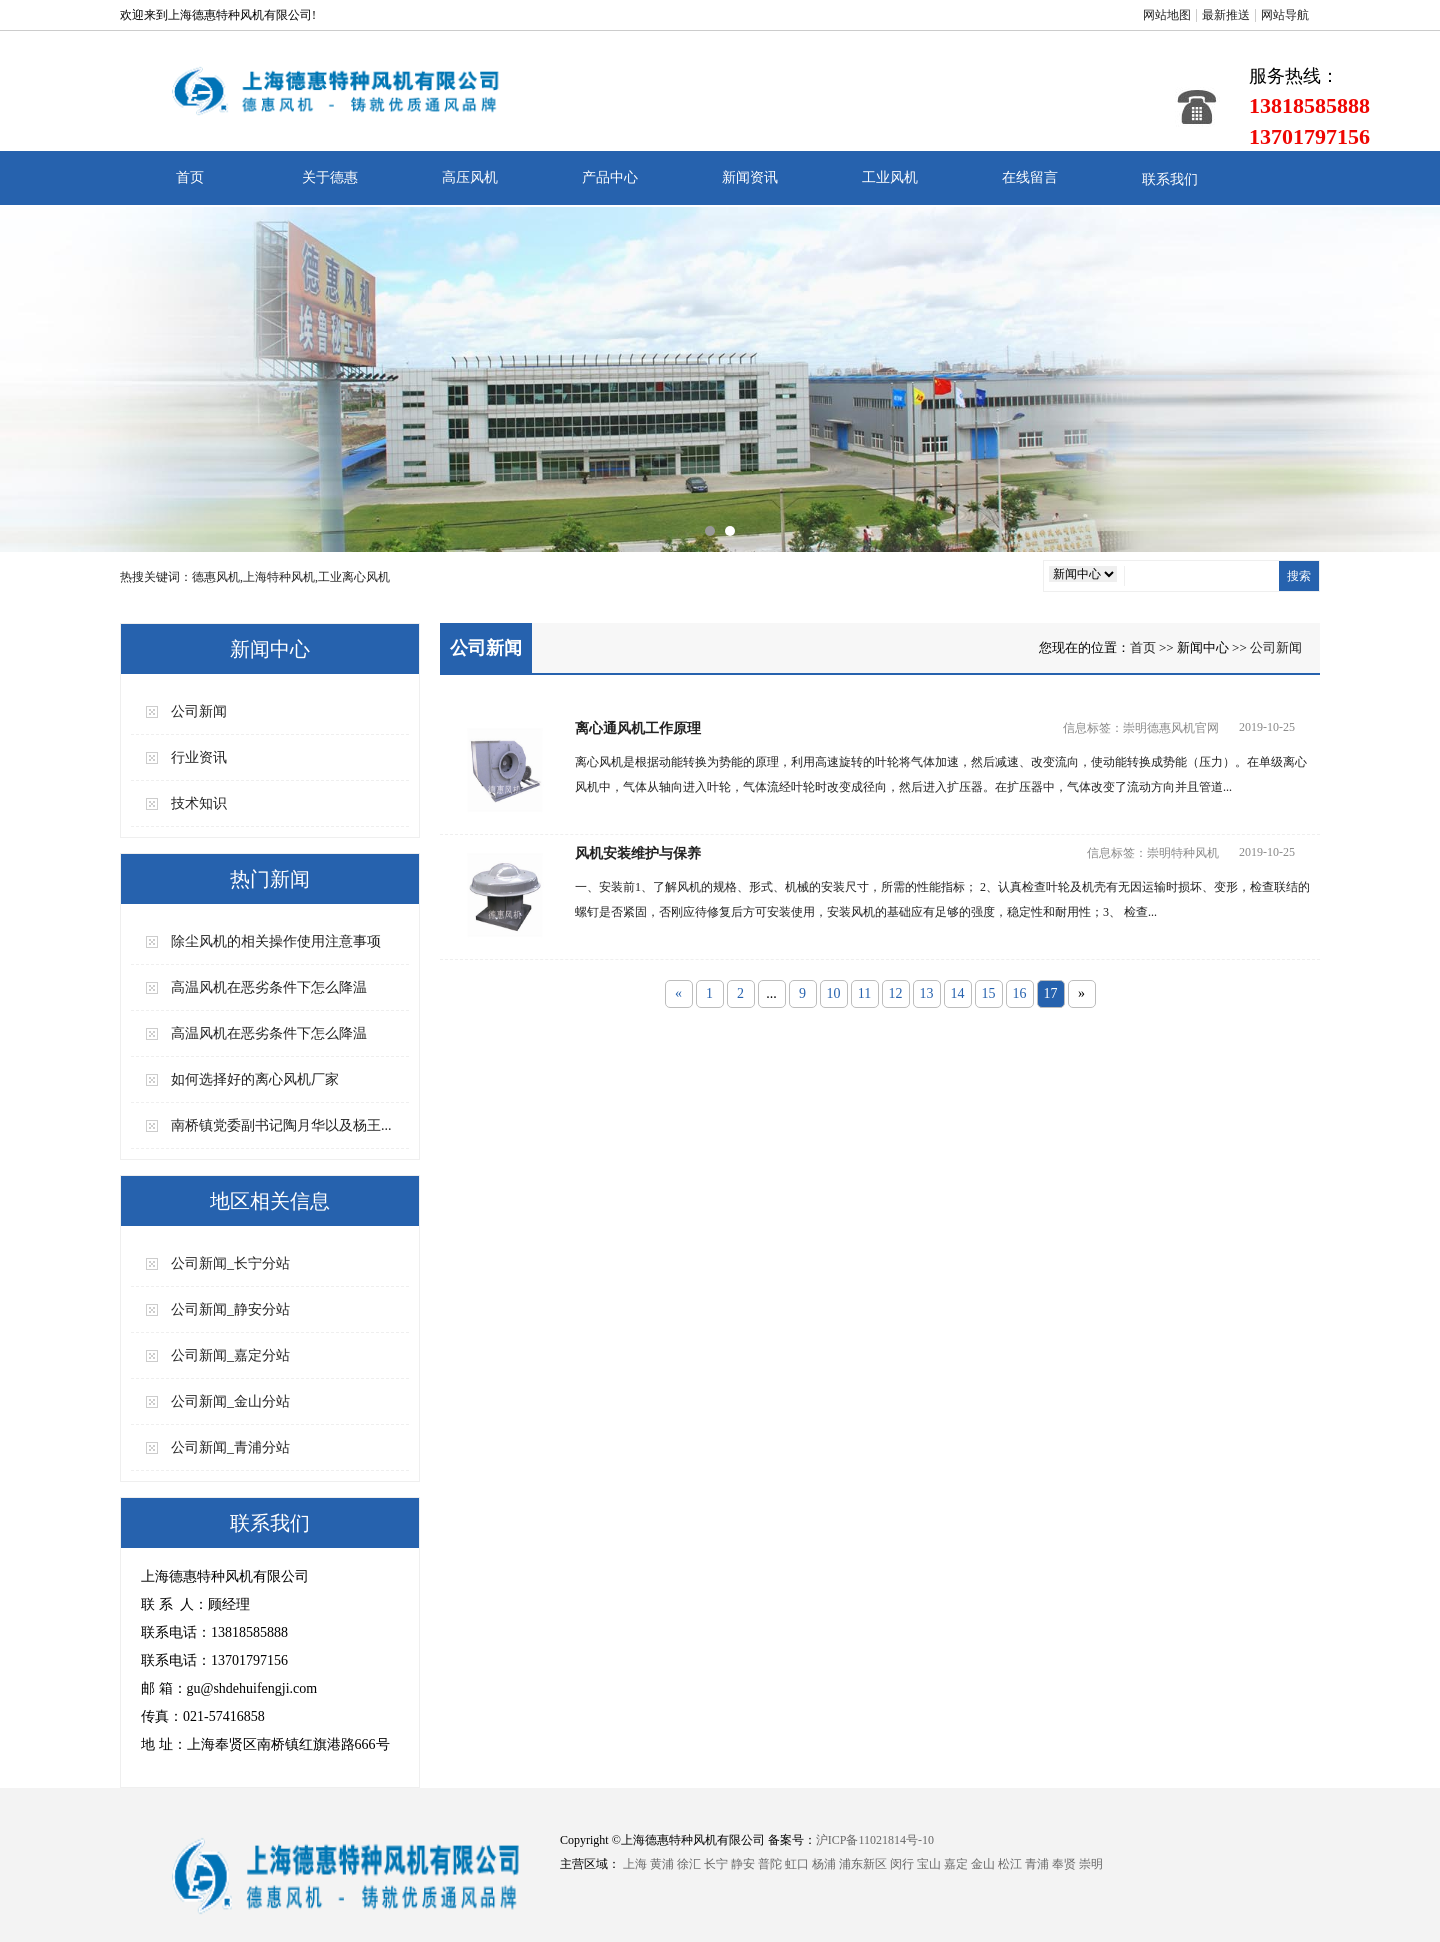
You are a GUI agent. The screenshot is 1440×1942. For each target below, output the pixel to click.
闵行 (902, 1864)
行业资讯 (199, 757)
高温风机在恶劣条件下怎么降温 (269, 987)
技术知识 (199, 803)
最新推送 (1226, 15)
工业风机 (890, 177)
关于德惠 (330, 177)
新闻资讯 (750, 177)
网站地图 (1167, 15)
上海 (635, 1864)
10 (834, 993)
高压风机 (470, 177)
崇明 (1091, 1864)
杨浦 (824, 1864)
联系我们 (1170, 179)
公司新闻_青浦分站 (230, 1447)
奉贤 (1064, 1864)
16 (1020, 993)
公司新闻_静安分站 (230, 1309)
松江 (1010, 1864)
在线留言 (1030, 177)
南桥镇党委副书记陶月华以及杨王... (281, 1125)
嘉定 (956, 1864)
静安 (743, 1864)
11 (864, 993)
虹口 (797, 1864)
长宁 (716, 1864)
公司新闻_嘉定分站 (230, 1355)
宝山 (929, 1864)
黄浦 (662, 1864)
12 (896, 993)
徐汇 (689, 1864)
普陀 (770, 1864)
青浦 (1037, 1864)
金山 (983, 1864)
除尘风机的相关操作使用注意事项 (276, 941)
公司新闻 (199, 711)
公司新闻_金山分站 (230, 1401)
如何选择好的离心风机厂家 (255, 1079)
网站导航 (1285, 15)
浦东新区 (863, 1864)
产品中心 (610, 177)
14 (958, 993)
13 (927, 993)
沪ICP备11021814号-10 (875, 1840)
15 (989, 993)
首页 (190, 177)
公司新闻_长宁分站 (230, 1263)
